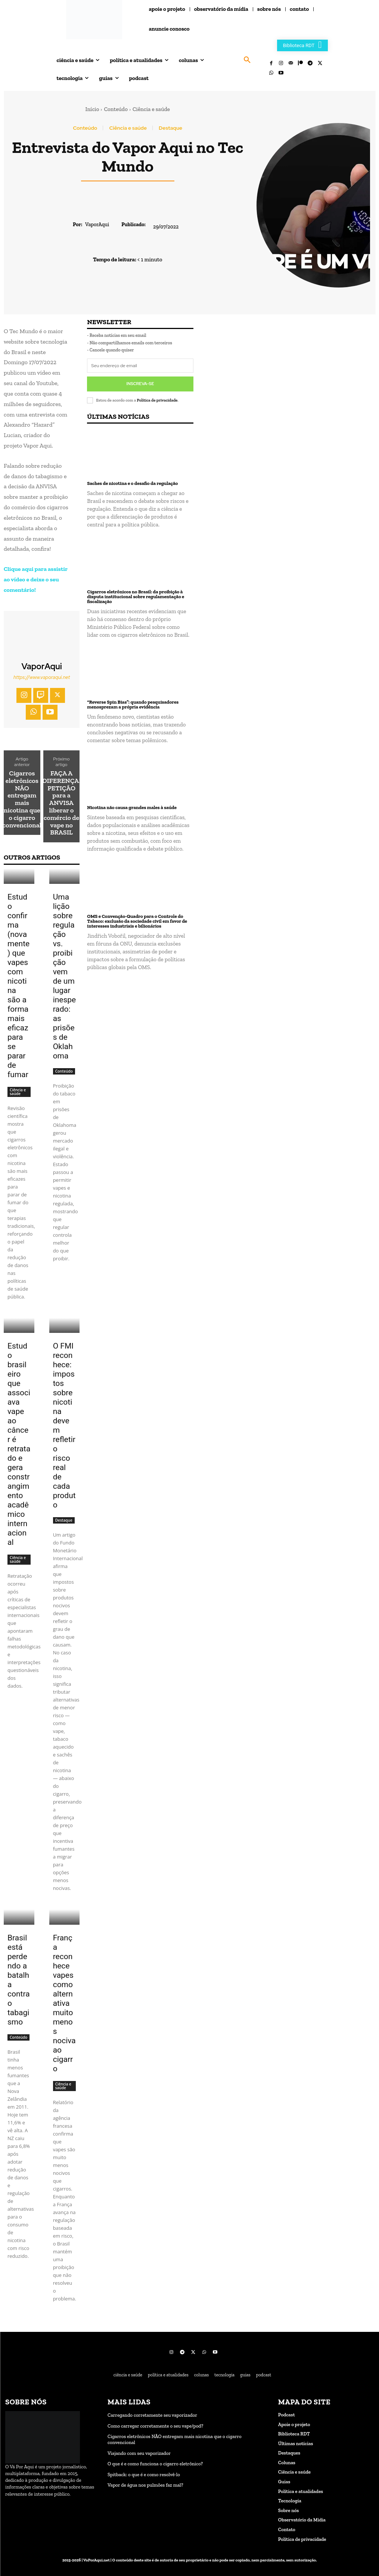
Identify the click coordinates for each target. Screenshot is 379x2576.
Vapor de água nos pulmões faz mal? (145, 2485)
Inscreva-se (140, 383)
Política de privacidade (157, 399)
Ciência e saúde (151, 109)
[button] (247, 60)
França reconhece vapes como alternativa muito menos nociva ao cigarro (64, 2003)
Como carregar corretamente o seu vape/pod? (155, 2426)
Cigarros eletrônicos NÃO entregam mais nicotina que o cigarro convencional (22, 799)
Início (92, 109)
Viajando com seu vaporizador (139, 2453)
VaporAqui (97, 224)
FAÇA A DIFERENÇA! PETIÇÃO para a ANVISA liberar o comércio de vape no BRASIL (61, 803)
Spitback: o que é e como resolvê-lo (144, 2474)
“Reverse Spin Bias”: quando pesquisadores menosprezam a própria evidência (132, 704)
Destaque (170, 127)
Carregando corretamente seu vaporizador (152, 2415)
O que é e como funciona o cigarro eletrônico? (155, 2463)
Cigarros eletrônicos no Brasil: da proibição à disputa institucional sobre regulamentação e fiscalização (135, 596)
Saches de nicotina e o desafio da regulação (132, 482)
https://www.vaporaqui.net (41, 677)
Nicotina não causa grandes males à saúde (132, 807)
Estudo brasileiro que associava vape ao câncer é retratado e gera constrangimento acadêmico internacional (18, 1444)
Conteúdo (116, 109)
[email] (140, 366)
